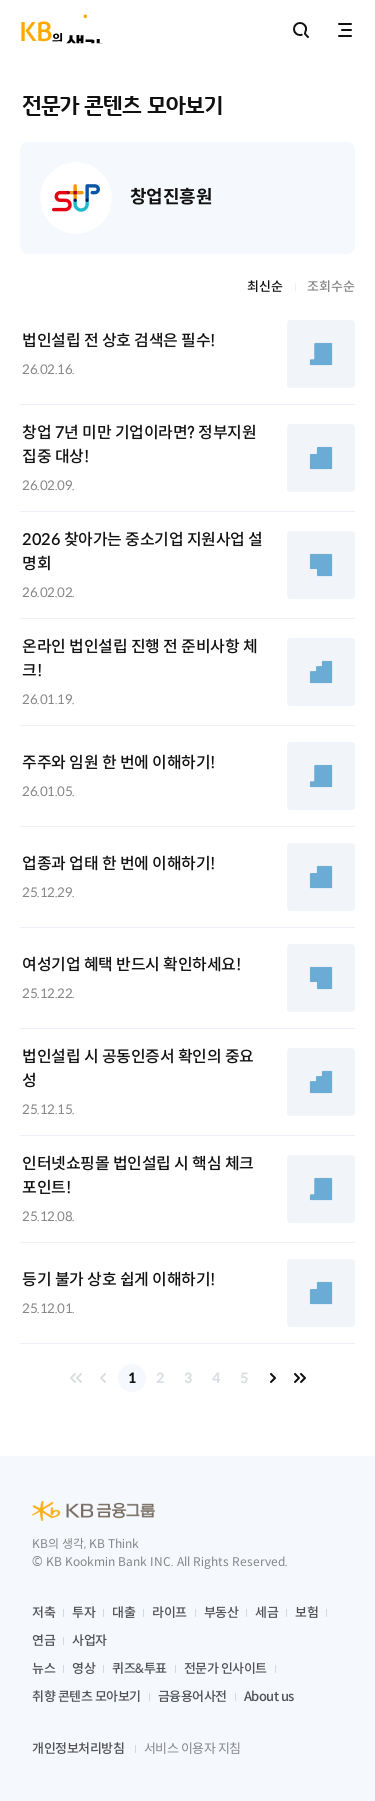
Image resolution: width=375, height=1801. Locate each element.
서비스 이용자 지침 (192, 1748)
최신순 (265, 286)
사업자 (89, 1640)
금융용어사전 (192, 1696)
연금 (43, 1640)
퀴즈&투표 (139, 1668)
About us (269, 1696)
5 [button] (244, 1378)
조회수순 (331, 286)
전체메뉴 (345, 30)
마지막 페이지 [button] (300, 1378)
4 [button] (216, 1378)
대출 (123, 1612)
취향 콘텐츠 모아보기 (86, 1696)
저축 (43, 1612)
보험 (306, 1612)
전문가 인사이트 (225, 1668)
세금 (266, 1612)
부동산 (221, 1612)
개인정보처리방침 (78, 1748)
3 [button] (188, 1378)
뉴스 (43, 1668)
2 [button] (160, 1378)
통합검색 (301, 30)
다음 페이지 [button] (272, 1378)
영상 (83, 1668)
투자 (83, 1612)
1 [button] (132, 1378)
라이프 (169, 1612)
